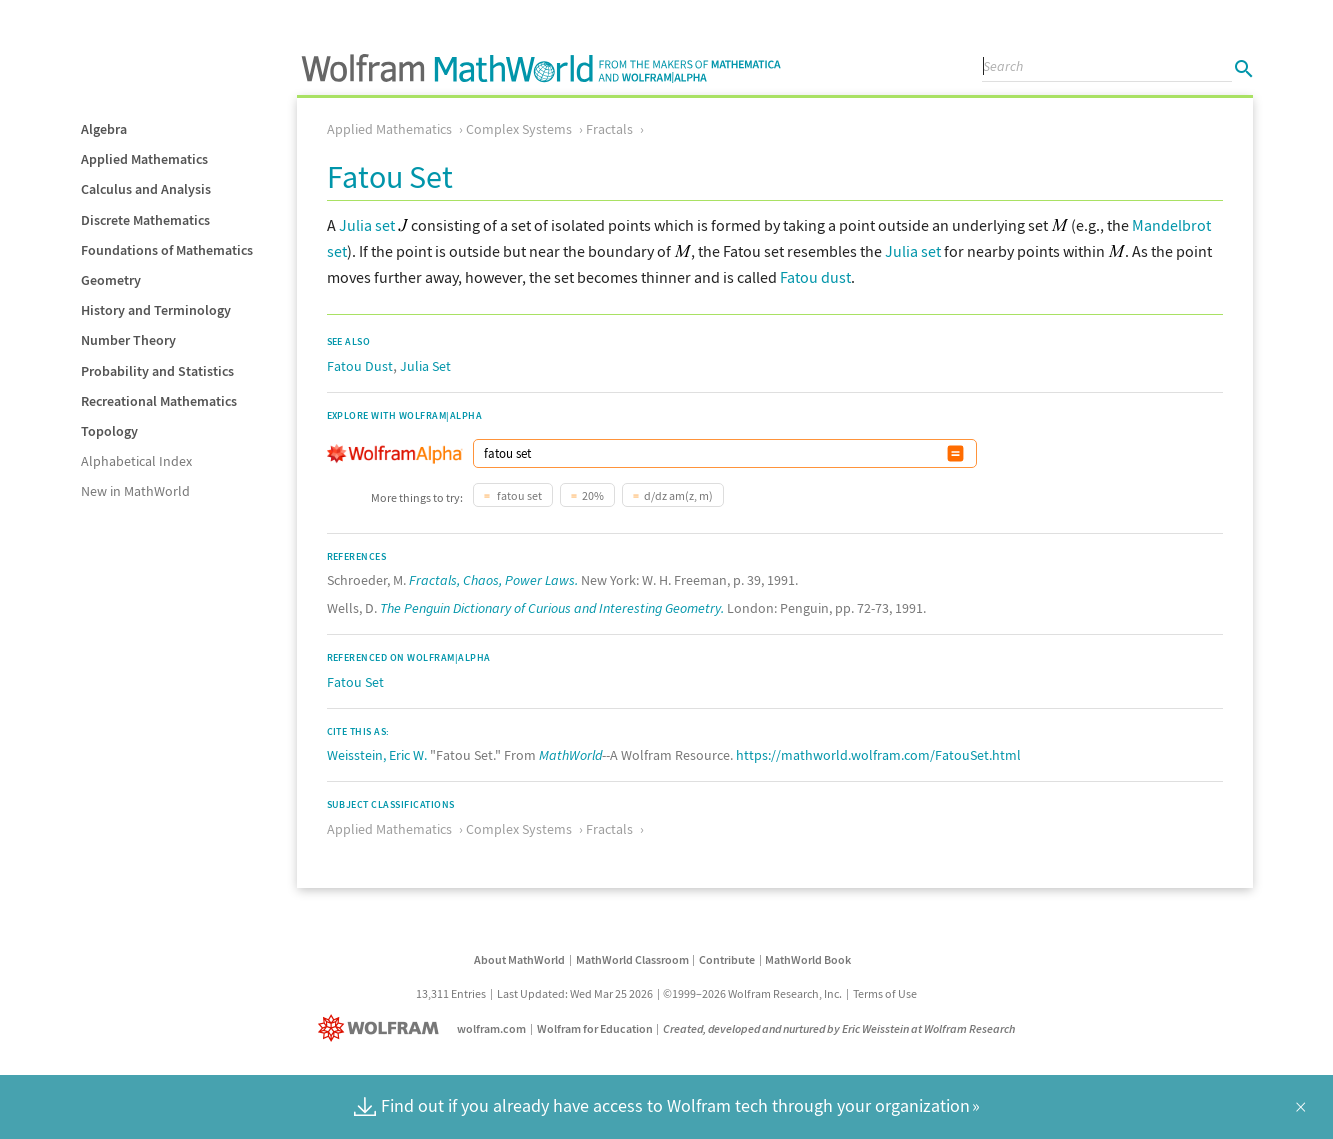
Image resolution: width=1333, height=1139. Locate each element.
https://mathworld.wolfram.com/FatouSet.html (878, 755)
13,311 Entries (451, 993)
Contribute (727, 959)
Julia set (367, 225)
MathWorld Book (808, 959)
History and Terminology (156, 310)
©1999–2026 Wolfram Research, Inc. (752, 993)
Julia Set (425, 366)
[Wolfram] (382, 1028)
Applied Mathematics (144, 159)
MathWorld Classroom (632, 959)
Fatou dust (815, 277)
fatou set (518, 495)
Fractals (609, 129)
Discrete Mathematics (145, 220)
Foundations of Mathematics (167, 250)
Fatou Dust (360, 366)
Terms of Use (885, 993)
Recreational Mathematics (159, 401)
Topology (109, 431)
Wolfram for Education (595, 1028)
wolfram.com (491, 1028)
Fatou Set (355, 682)
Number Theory (128, 340)
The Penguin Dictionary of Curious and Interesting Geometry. (552, 608)
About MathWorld (519, 959)
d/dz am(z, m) (678, 495)
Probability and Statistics (157, 371)
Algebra (104, 129)
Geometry (111, 280)
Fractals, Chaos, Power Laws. (493, 580)
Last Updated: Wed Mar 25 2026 (575, 993)
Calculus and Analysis (146, 189)
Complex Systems (519, 129)
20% (593, 495)
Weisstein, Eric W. (377, 755)
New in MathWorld (135, 491)
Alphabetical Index (136, 461)
